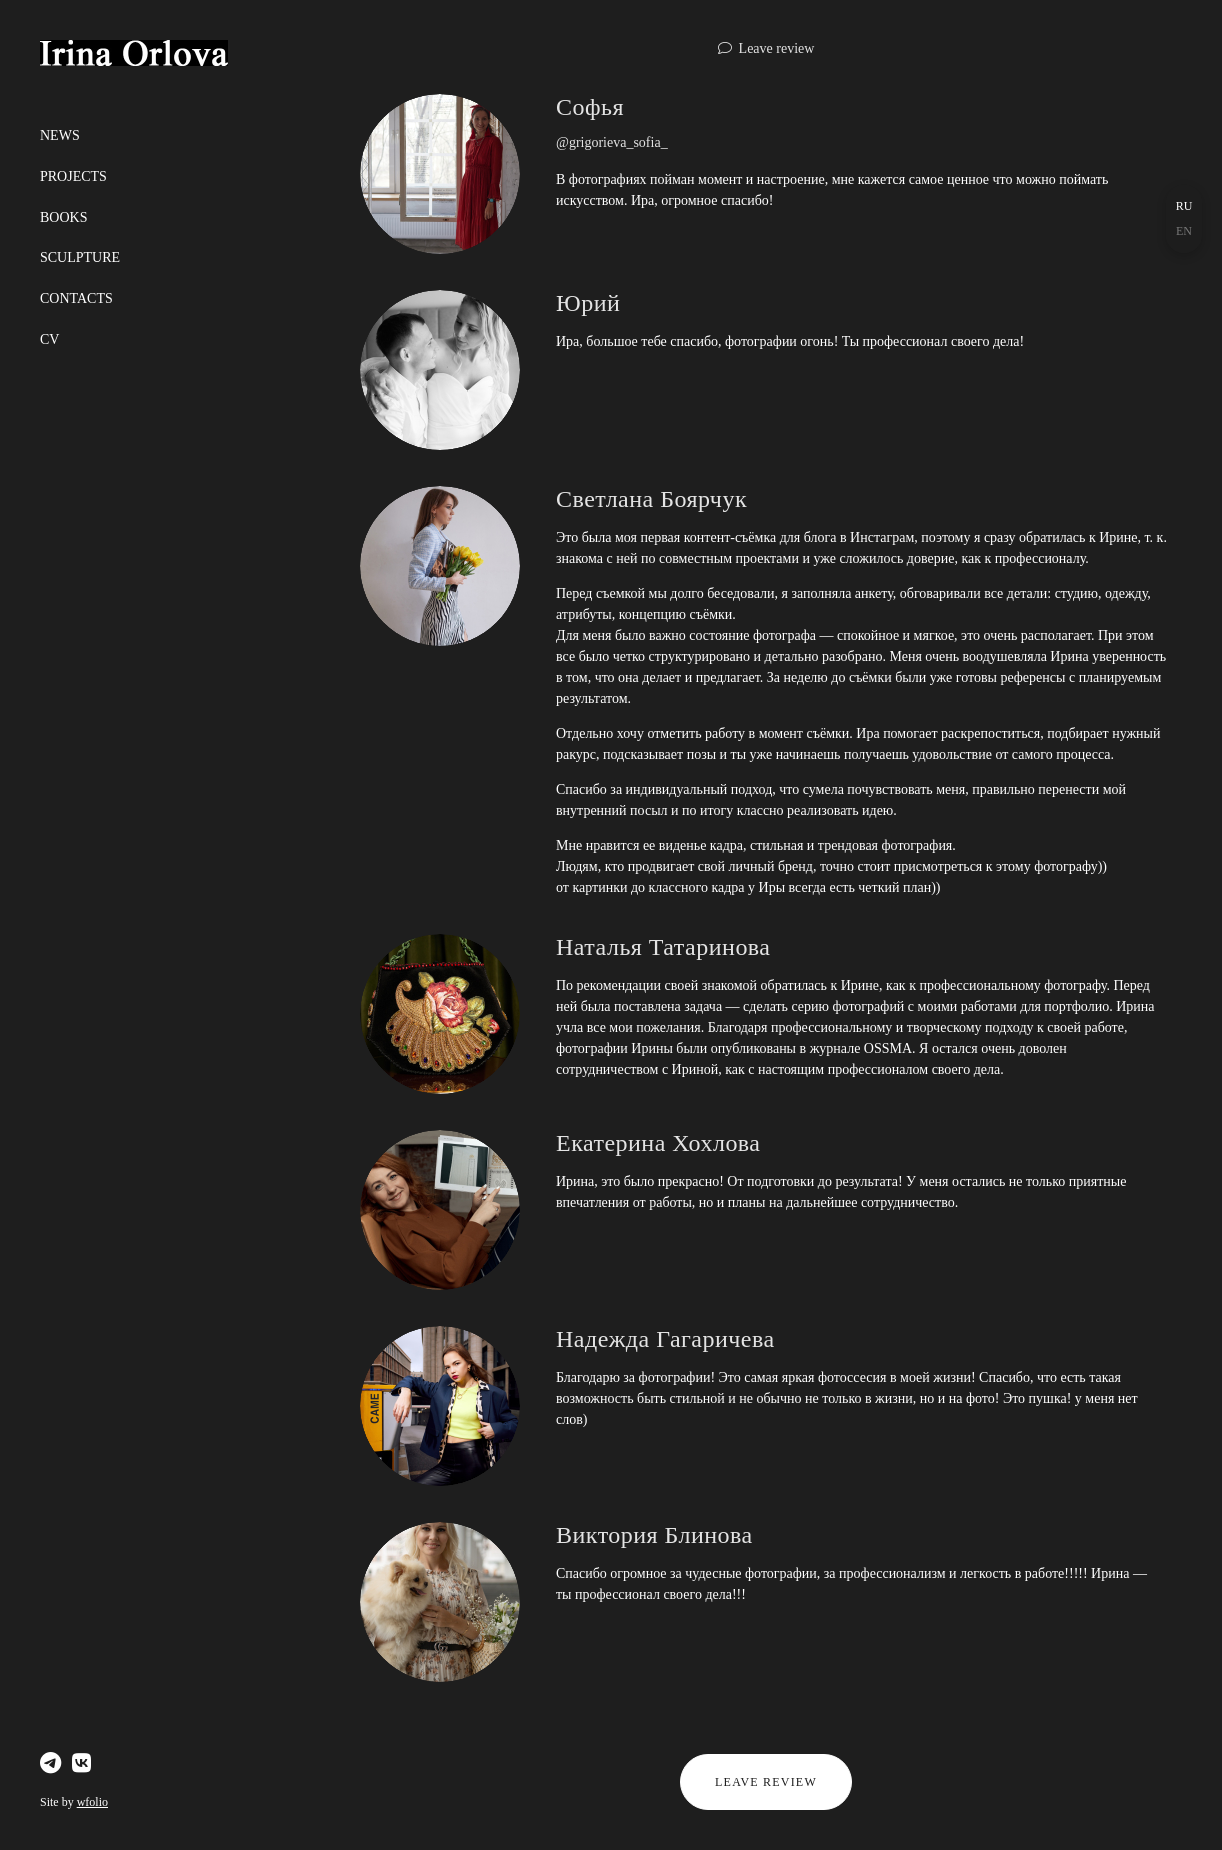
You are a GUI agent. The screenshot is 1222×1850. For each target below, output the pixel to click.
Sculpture (80, 257)
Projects (73, 176)
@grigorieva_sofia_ (612, 142)
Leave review (777, 48)
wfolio (92, 1802)
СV (49, 339)
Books (63, 217)
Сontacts (76, 298)
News (60, 135)
